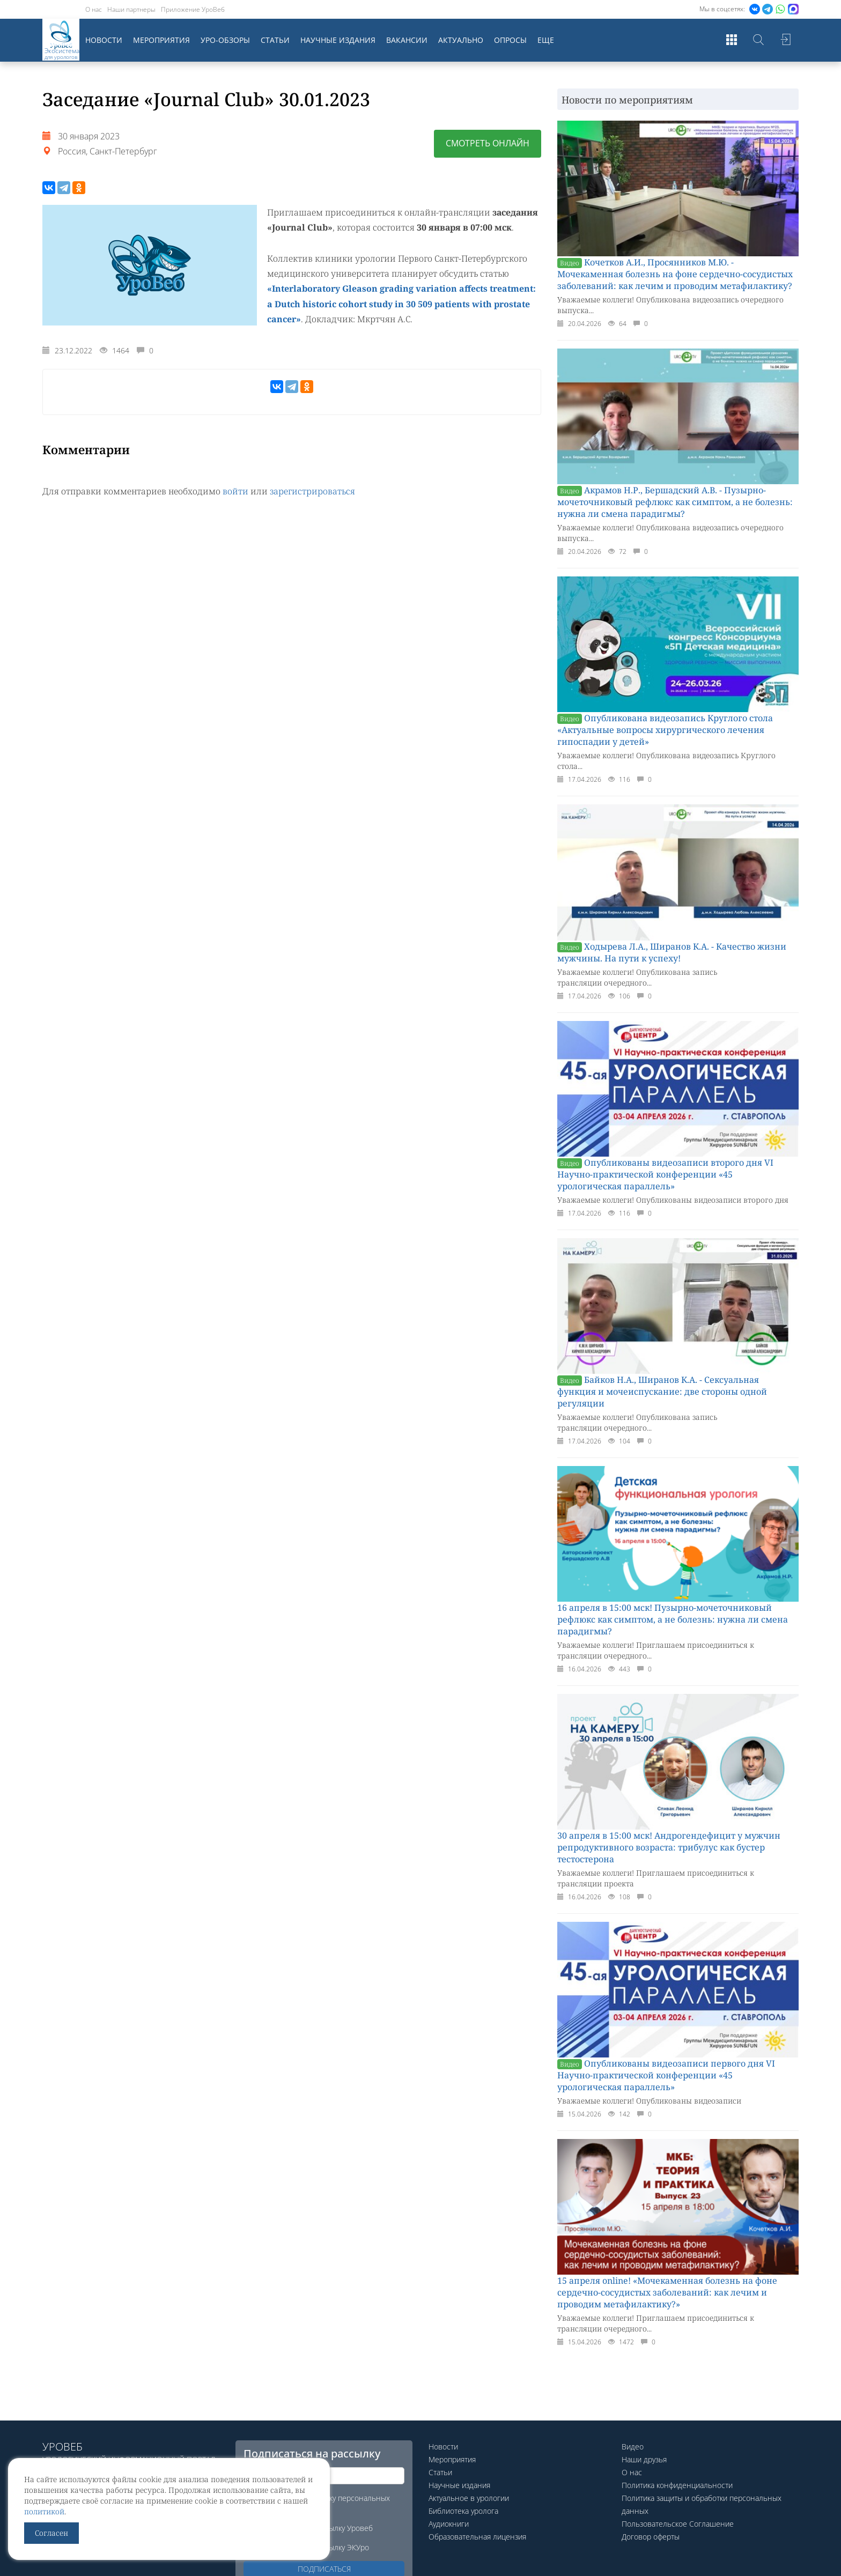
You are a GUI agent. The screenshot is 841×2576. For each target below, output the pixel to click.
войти (235, 490)
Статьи (275, 40)
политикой (44, 2511)
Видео (633, 2446)
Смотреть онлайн (487, 144)
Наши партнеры (131, 9)
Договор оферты (651, 2536)
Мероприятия (161, 40)
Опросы (510, 40)
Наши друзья (644, 2459)
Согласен (51, 2533)
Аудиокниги (449, 2524)
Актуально (460, 40)
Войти (785, 40)
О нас (93, 9)
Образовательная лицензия (477, 2536)
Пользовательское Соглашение (678, 2524)
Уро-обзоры (225, 40)
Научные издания (337, 40)
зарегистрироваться (312, 490)
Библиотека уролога (463, 2511)
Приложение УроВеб (193, 9)
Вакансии (406, 40)
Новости (103, 40)
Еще (545, 40)
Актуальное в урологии (469, 2498)
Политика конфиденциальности (677, 2485)
